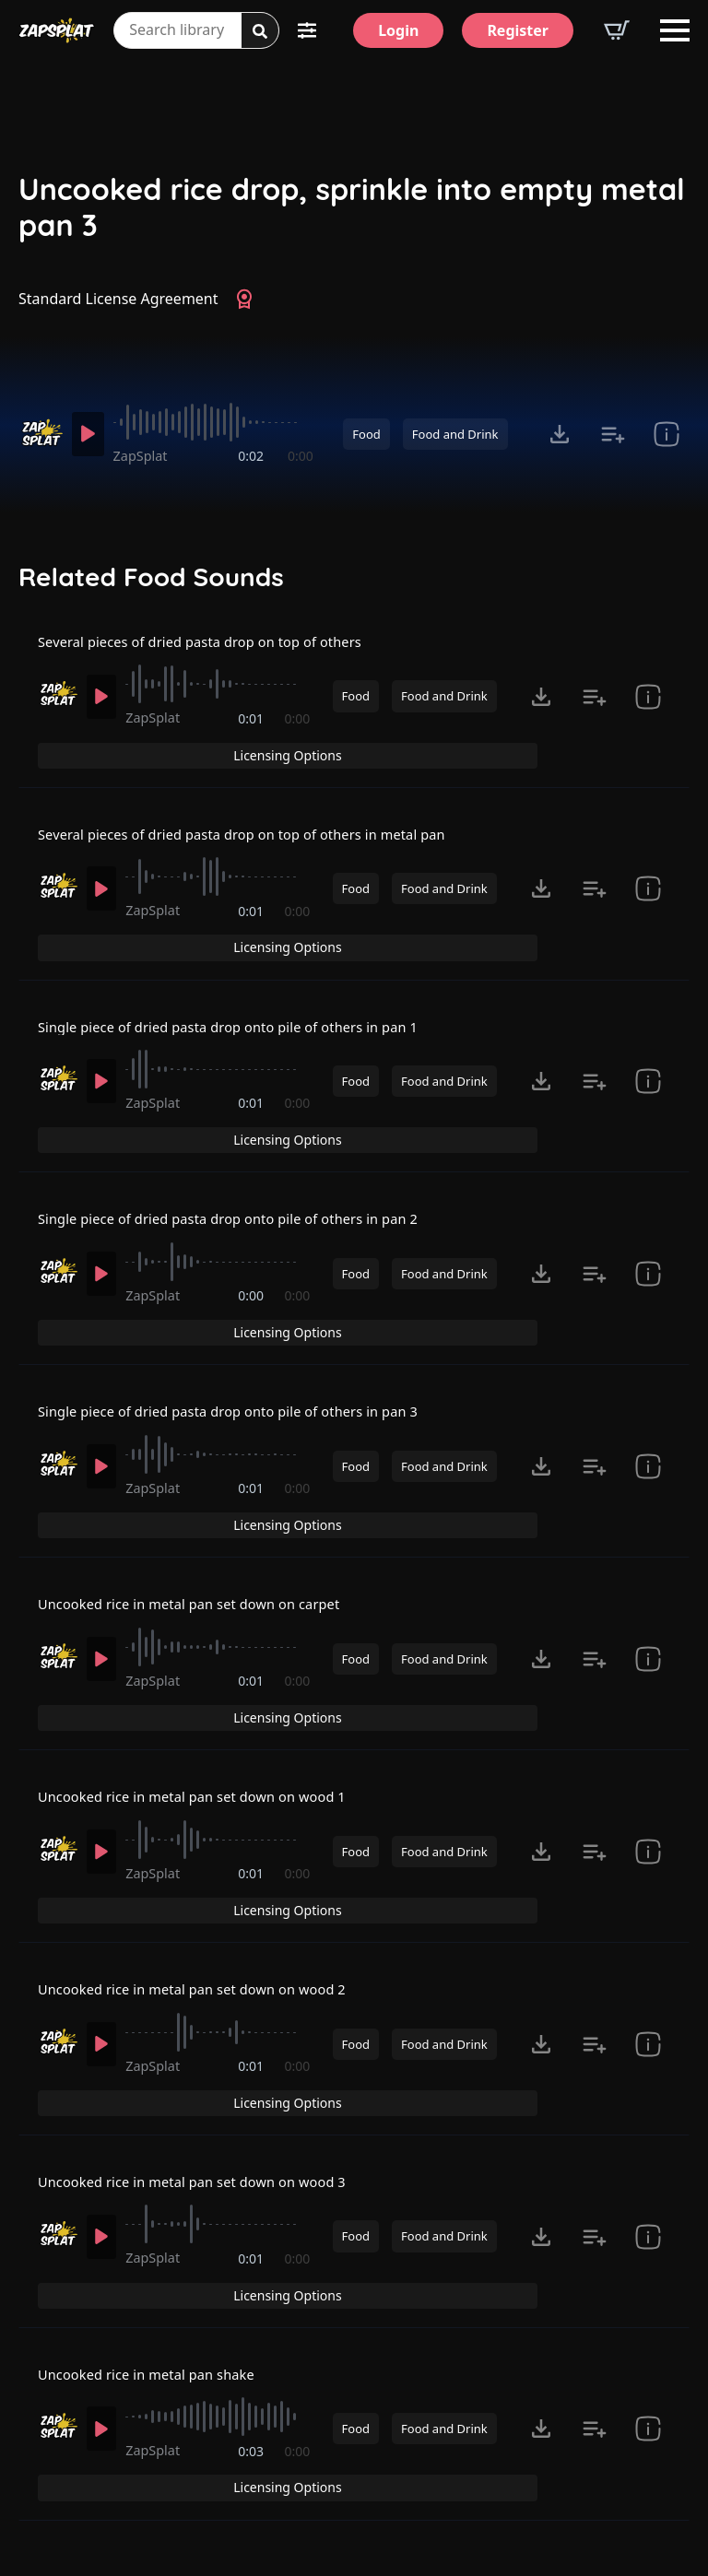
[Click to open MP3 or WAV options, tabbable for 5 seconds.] (559, 434)
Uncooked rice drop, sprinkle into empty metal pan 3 (351, 206)
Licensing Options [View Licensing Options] (610, 653)
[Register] (517, 30)
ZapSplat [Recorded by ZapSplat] (148, 456)
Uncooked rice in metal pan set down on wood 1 (207, 1706)
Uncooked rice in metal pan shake (157, 2232)
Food (366, 434)
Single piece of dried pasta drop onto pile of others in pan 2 (247, 1180)
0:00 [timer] (300, 456)
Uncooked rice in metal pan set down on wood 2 (207, 1881)
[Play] (91, 434)
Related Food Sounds (151, 577)
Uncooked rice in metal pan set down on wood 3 (207, 2057)
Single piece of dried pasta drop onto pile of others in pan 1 (247, 1004)
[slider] (217, 422)
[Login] (398, 30)
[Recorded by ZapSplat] (40, 432)
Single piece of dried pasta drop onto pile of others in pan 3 (247, 1355)
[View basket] (617, 30)
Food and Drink (455, 434)
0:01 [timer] (253, 741)
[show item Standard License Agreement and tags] (666, 434)
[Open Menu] (675, 30)
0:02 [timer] (253, 456)
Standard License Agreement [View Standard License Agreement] (118, 298)
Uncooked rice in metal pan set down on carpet (204, 1531)
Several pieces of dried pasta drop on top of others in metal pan (262, 828)
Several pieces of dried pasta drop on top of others (216, 653)
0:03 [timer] (253, 2320)
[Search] (260, 31)
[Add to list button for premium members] (613, 434)
